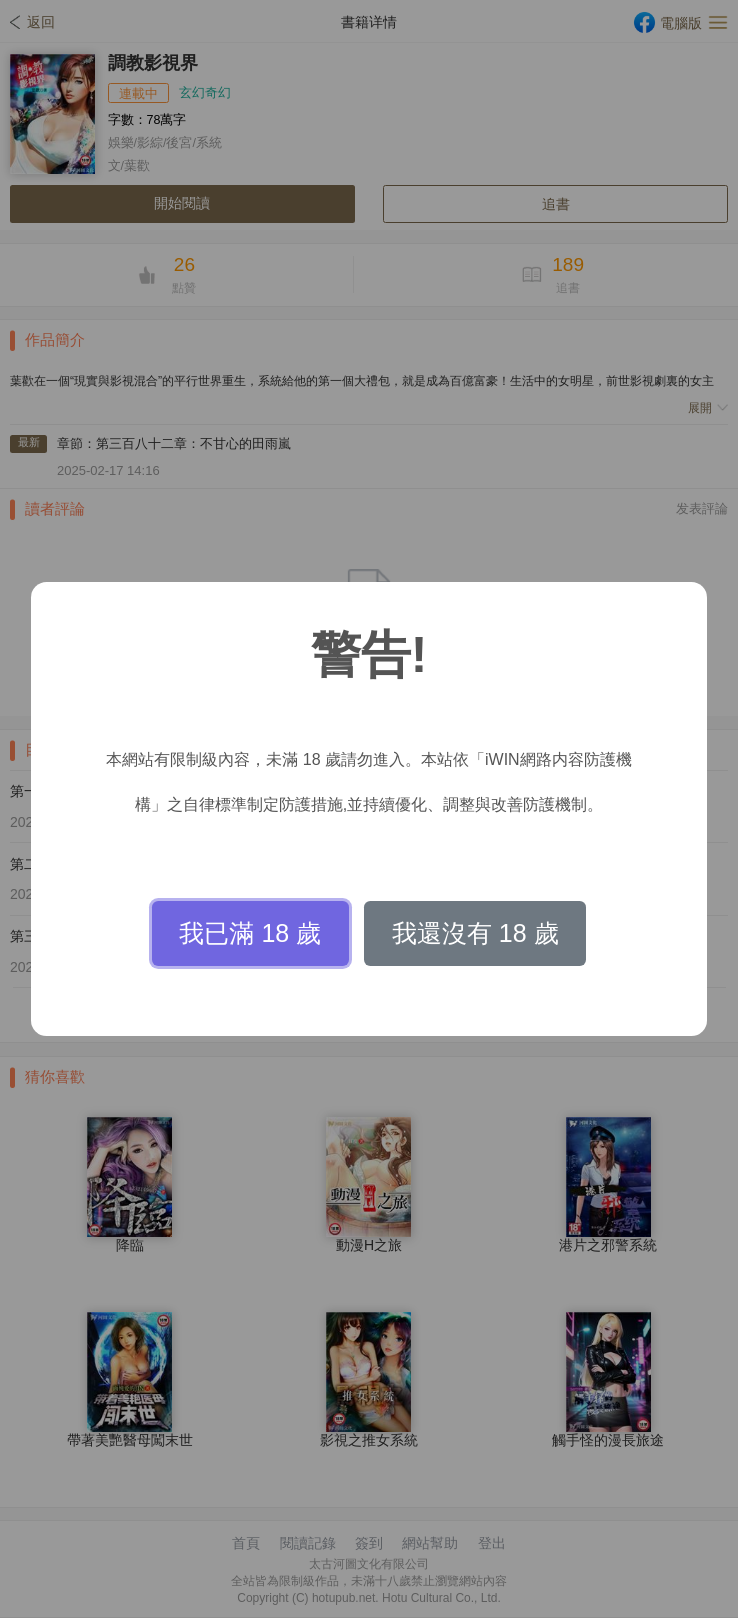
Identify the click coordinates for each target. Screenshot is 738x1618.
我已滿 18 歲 (250, 933)
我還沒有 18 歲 (475, 933)
